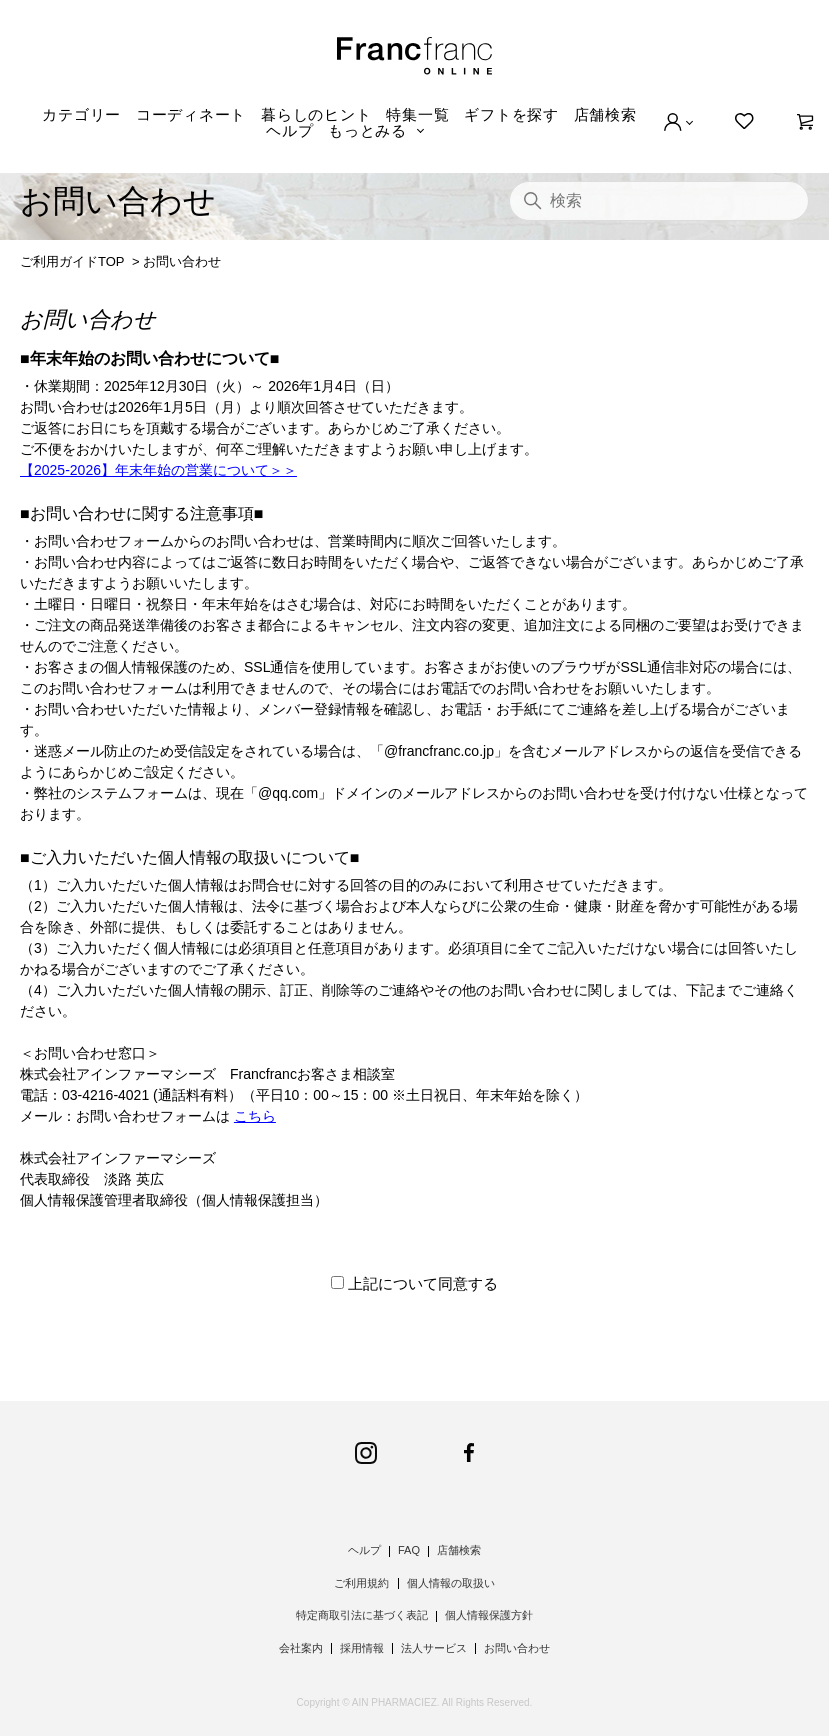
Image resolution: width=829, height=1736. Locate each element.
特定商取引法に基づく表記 (362, 1615)
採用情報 (362, 1648)
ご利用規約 (361, 1583)
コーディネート (191, 114)
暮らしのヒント (316, 114)
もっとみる (367, 130)
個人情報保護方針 (489, 1615)
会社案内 (301, 1648)
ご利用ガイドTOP (72, 261)
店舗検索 (605, 114)
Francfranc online (414, 56)
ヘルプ (289, 130)
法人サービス (434, 1648)
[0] (805, 122)
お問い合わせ (517, 1648)
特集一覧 (417, 114)
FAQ (409, 1550)
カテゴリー (81, 114)
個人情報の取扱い (451, 1583)
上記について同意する (423, 1283)
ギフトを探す (511, 114)
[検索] (659, 201)
